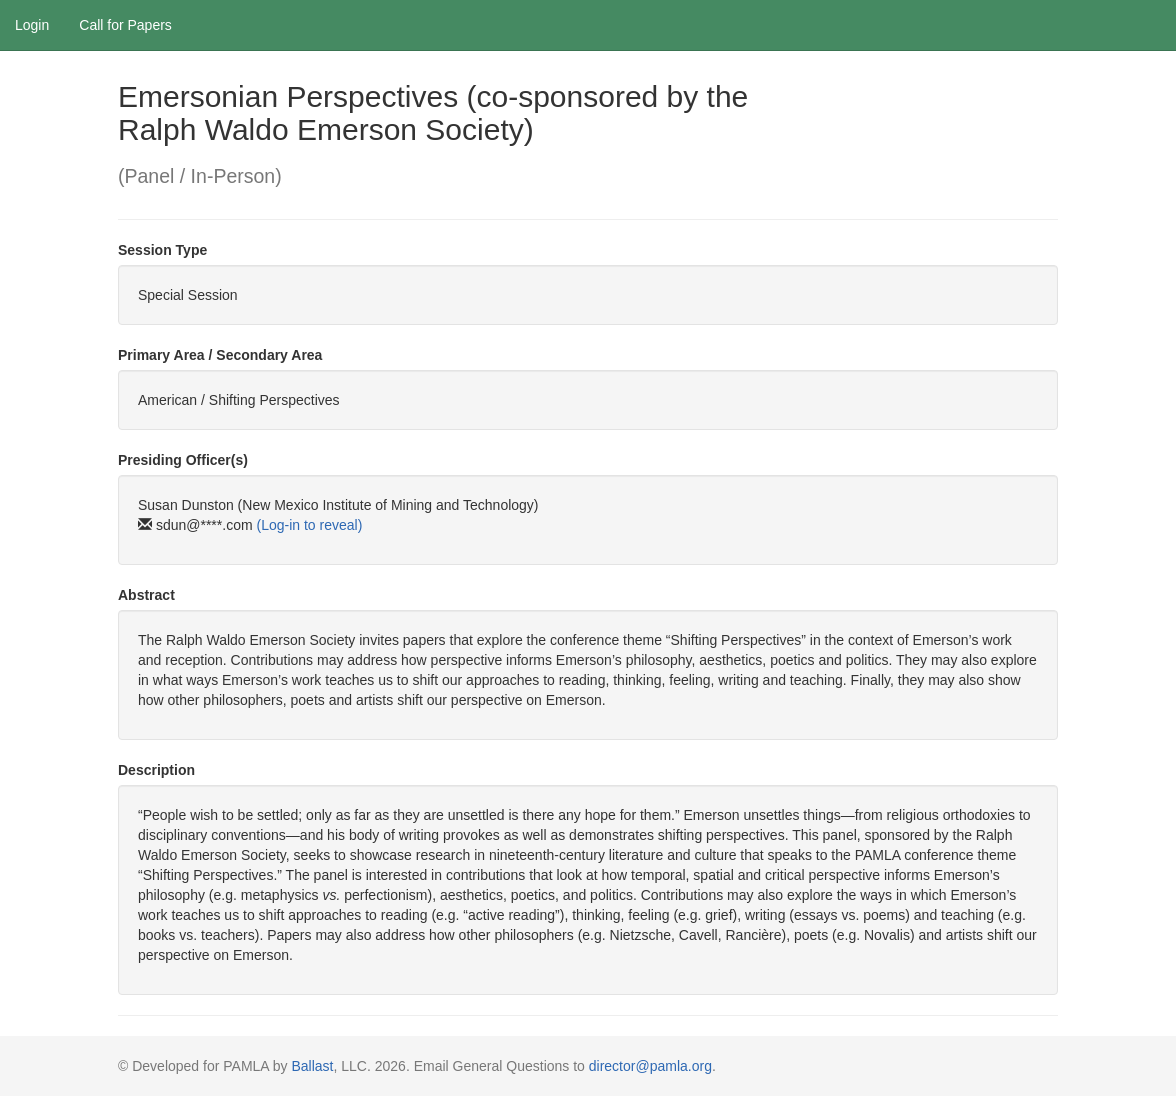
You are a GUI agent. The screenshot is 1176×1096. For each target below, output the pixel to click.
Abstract (146, 595)
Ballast (312, 1066)
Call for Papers (125, 25)
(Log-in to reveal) (309, 525)
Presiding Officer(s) (183, 460)
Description (156, 770)
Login (32, 25)
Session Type (162, 250)
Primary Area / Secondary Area (220, 355)
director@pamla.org (650, 1066)
